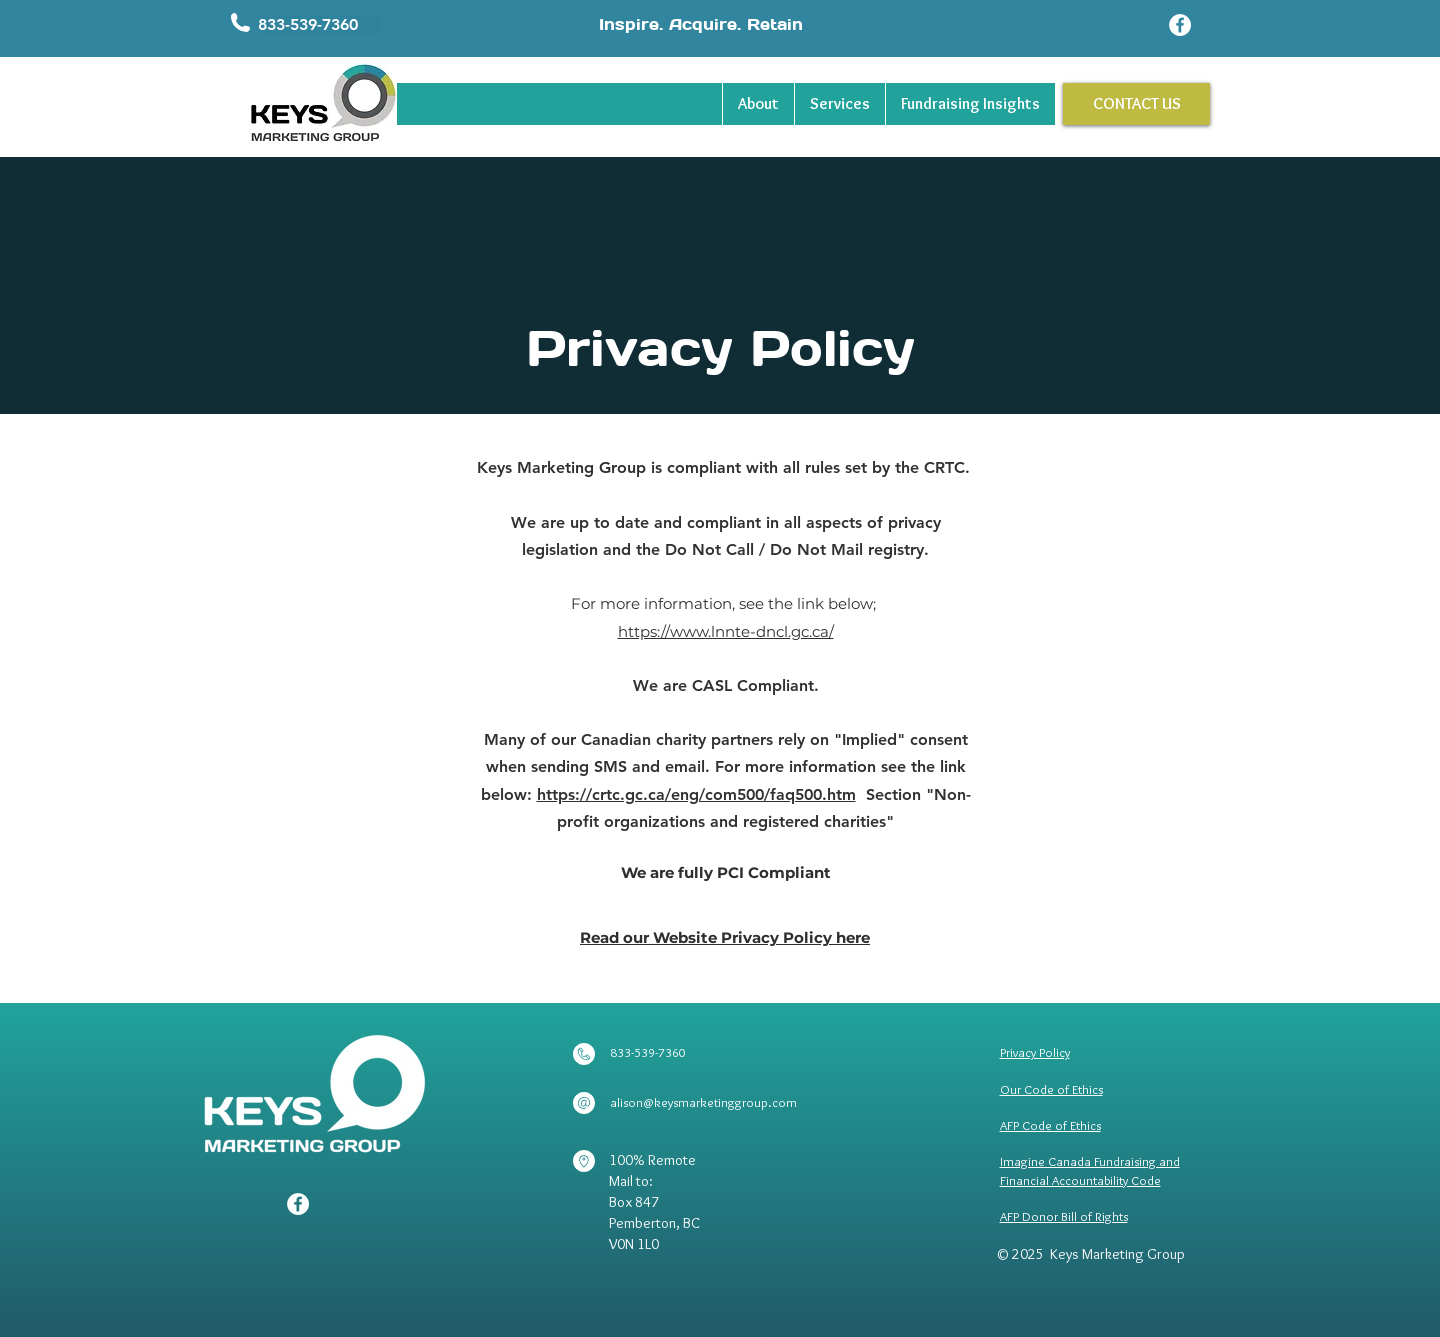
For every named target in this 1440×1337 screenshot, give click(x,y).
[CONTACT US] (1136, 104)
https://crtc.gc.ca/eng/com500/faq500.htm (696, 794)
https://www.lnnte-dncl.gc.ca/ (726, 631)
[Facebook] (1180, 25)
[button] (320, 25)
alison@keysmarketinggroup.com (703, 1102)
